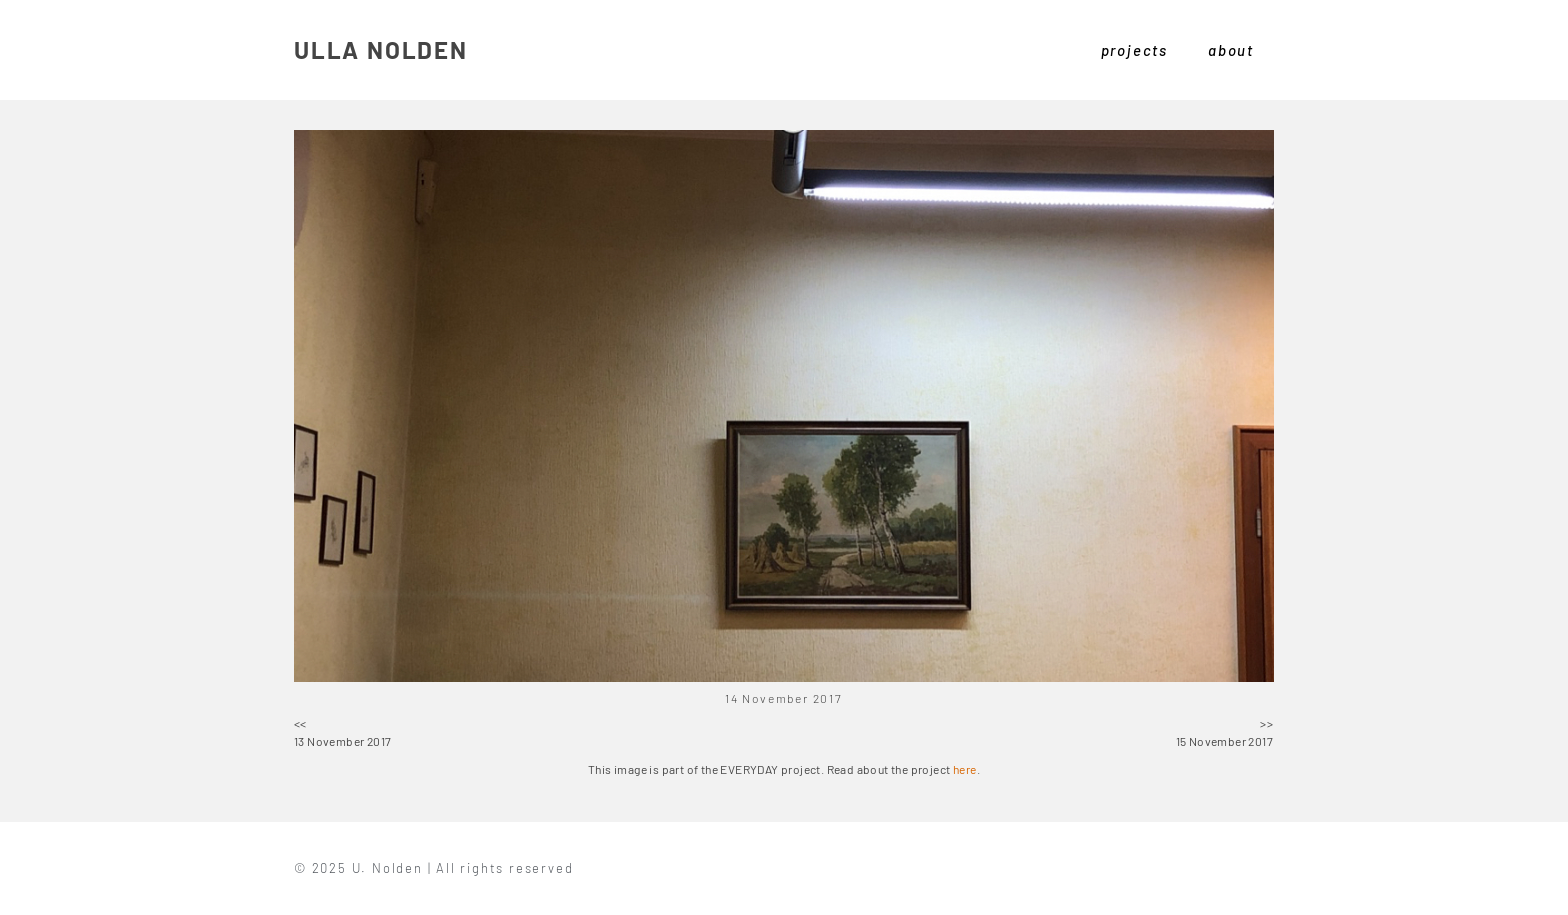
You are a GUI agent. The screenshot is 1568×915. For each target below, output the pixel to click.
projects (1134, 50)
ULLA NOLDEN (381, 49)
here (965, 769)
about (1231, 50)
